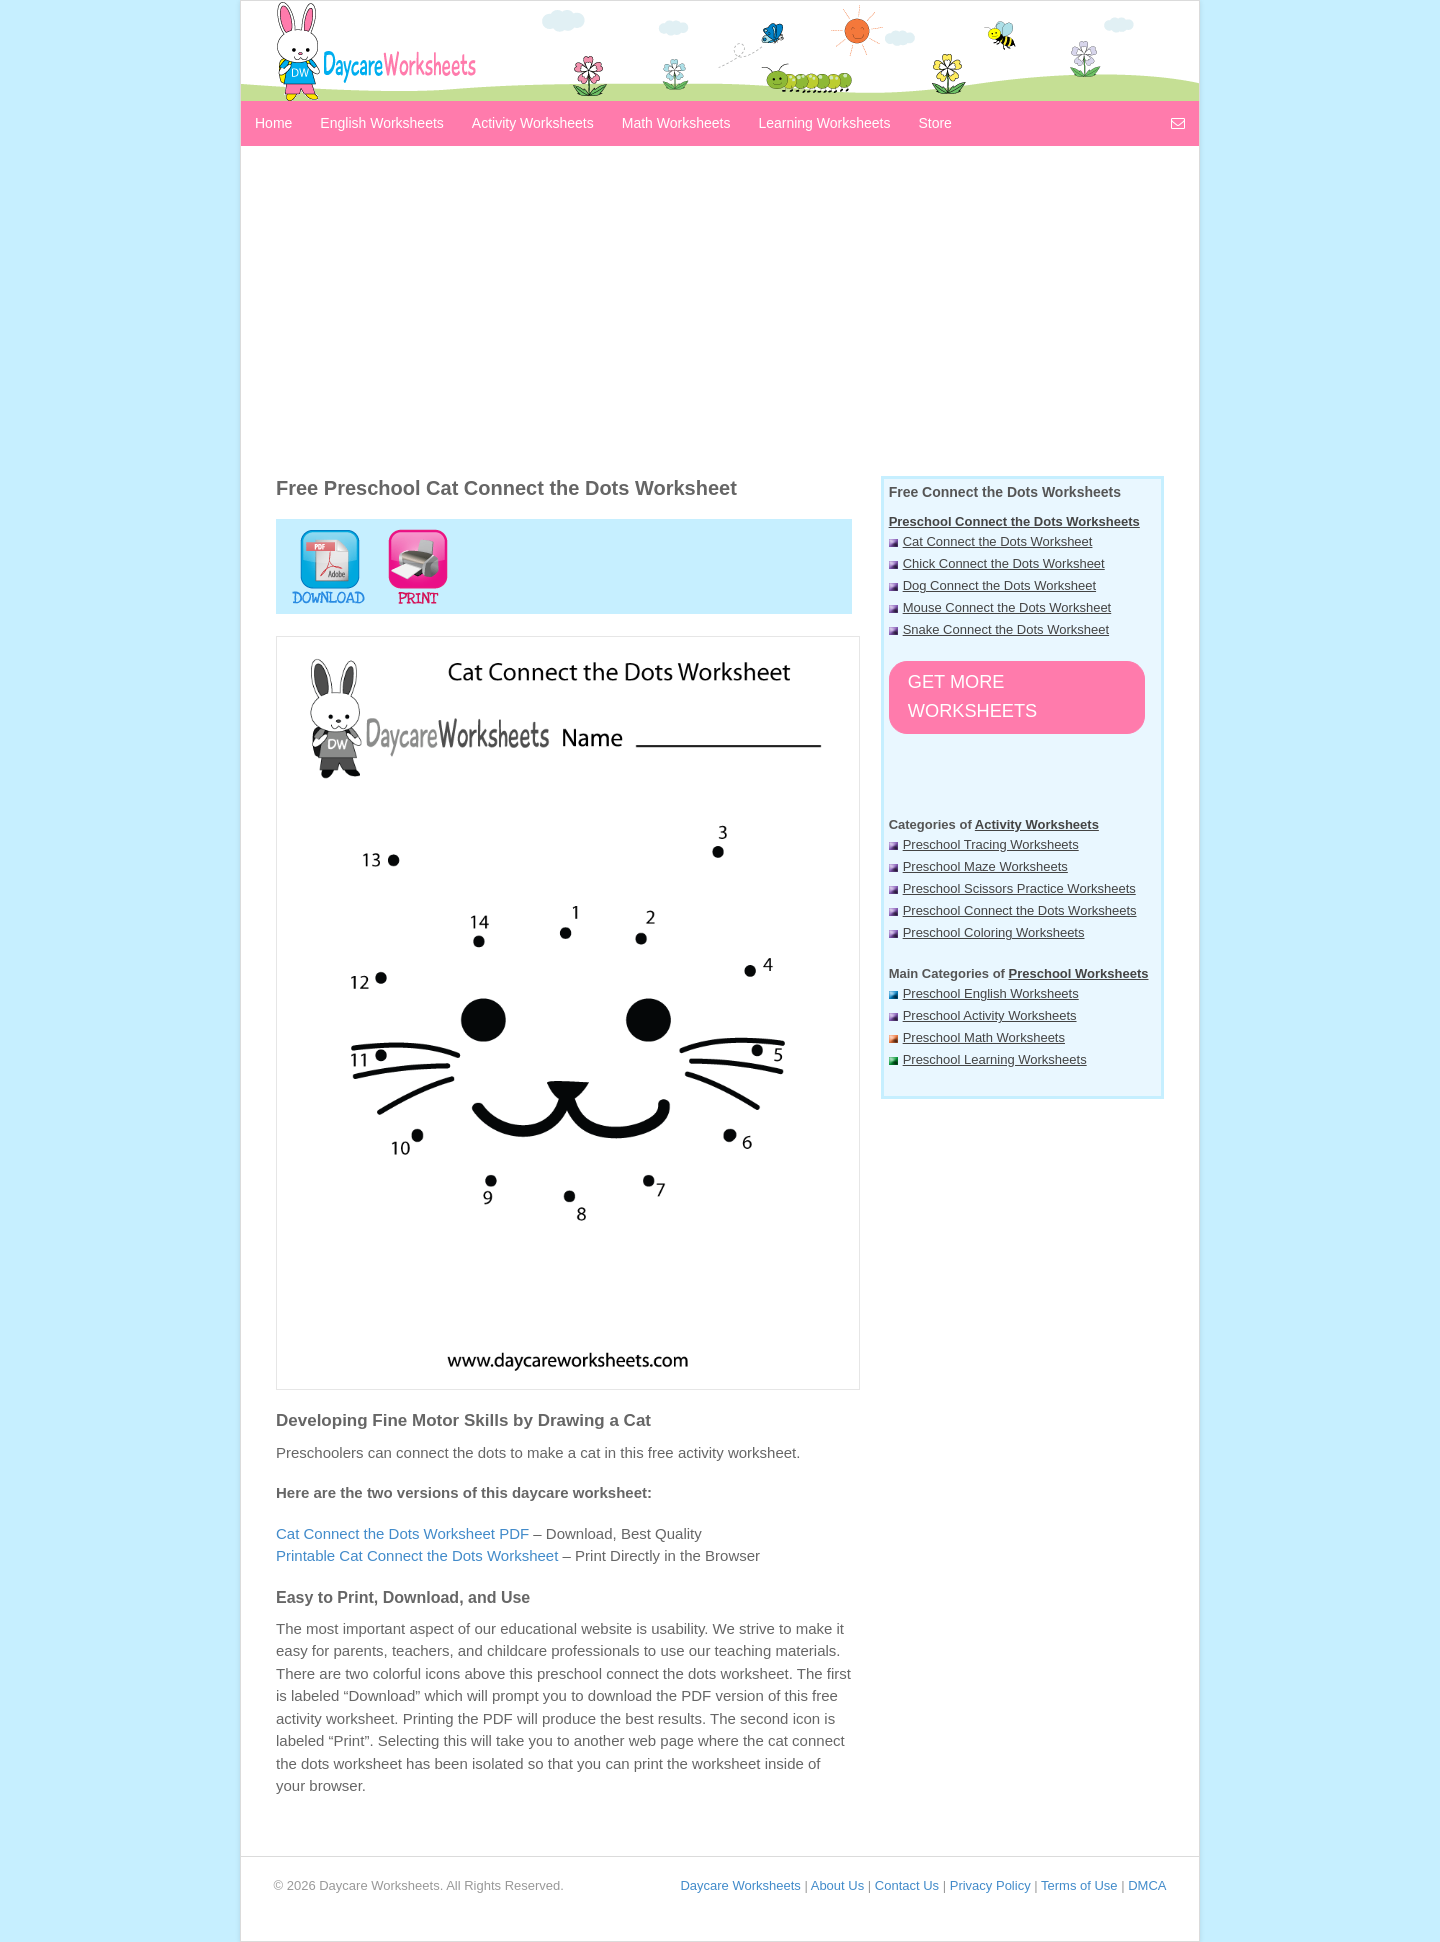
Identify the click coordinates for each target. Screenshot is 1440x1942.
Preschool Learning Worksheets (995, 1059)
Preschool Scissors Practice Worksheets (1019, 888)
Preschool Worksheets (1079, 973)
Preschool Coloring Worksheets (994, 932)
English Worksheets (381, 123)
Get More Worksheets (972, 696)
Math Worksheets (676, 123)
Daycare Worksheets (740, 1885)
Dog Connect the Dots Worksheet (999, 585)
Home (273, 123)
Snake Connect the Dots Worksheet (1006, 629)
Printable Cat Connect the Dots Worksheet (417, 1555)
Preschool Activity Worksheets (990, 1015)
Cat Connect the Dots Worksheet (998, 541)
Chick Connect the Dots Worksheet (1004, 563)
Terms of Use (1079, 1885)
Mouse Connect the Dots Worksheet (1007, 607)
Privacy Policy (990, 1885)
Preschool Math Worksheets (984, 1037)
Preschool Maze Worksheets (985, 866)
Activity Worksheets (533, 123)
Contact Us (907, 1885)
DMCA (1147, 1885)
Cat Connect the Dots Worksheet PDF (402, 1533)
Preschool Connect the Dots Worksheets (1014, 521)
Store (934, 123)
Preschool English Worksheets (991, 993)
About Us (837, 1885)
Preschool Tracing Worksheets (991, 844)
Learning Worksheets (824, 123)
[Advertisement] (720, 316)
